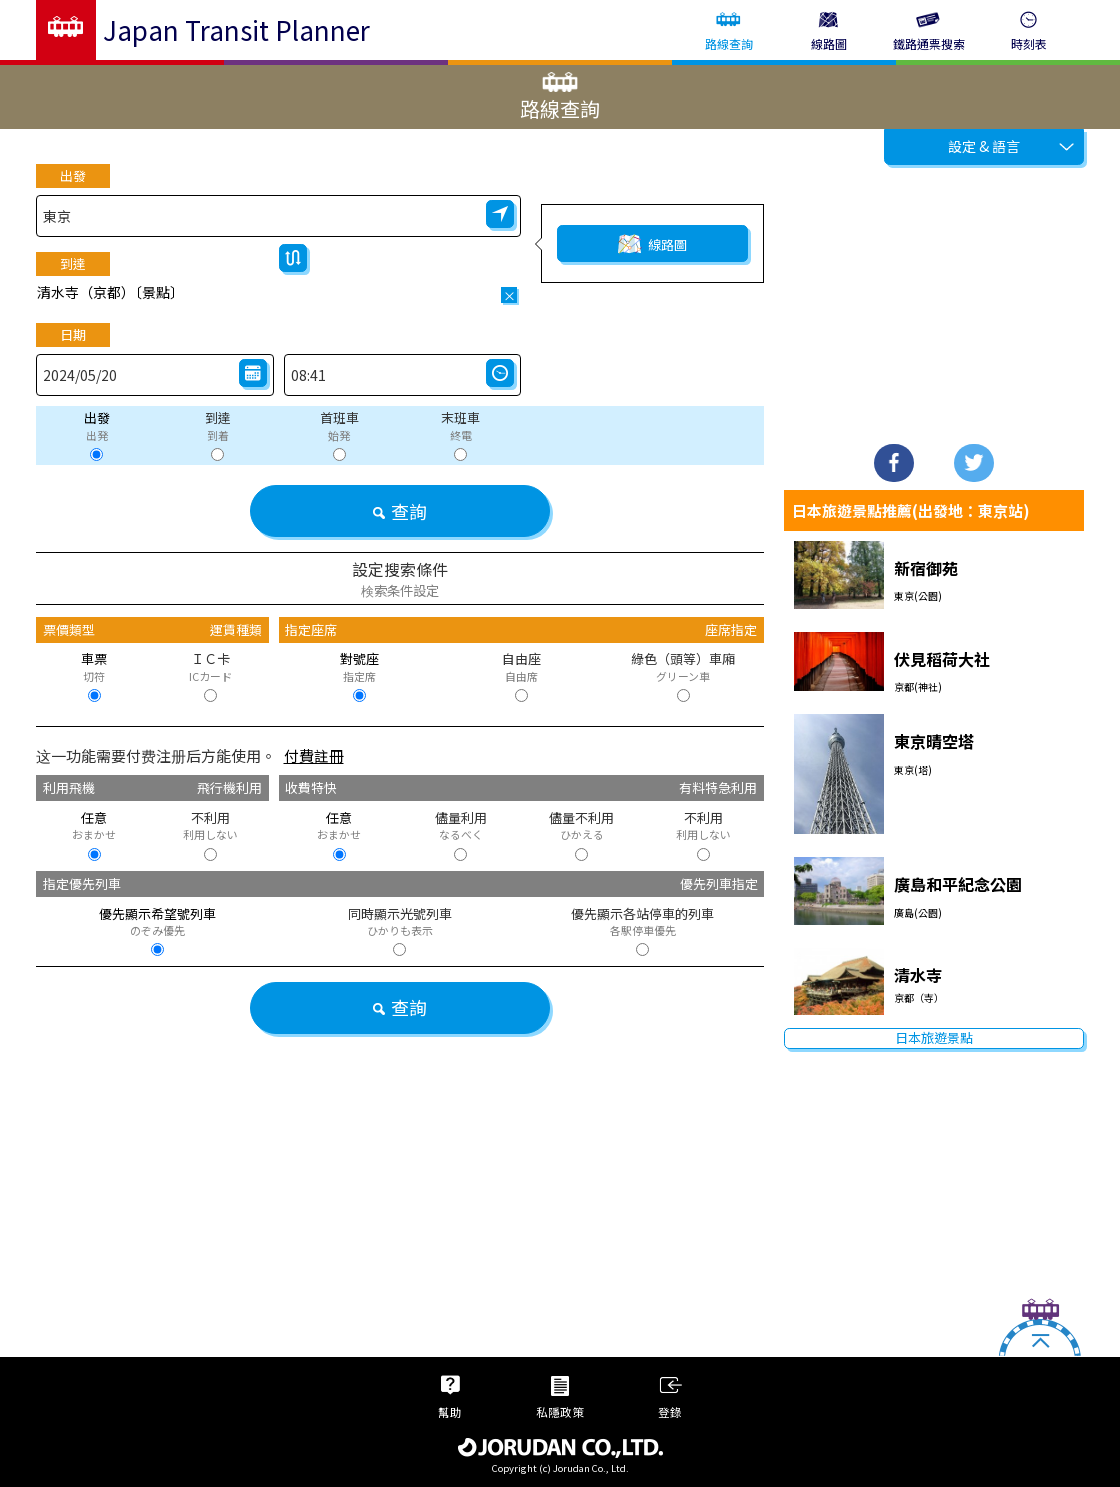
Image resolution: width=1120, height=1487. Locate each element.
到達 (73, 263)
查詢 (399, 511)
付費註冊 (314, 755)
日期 (73, 334)
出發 (73, 175)
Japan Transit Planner (236, 29)
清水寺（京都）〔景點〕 (110, 292)
